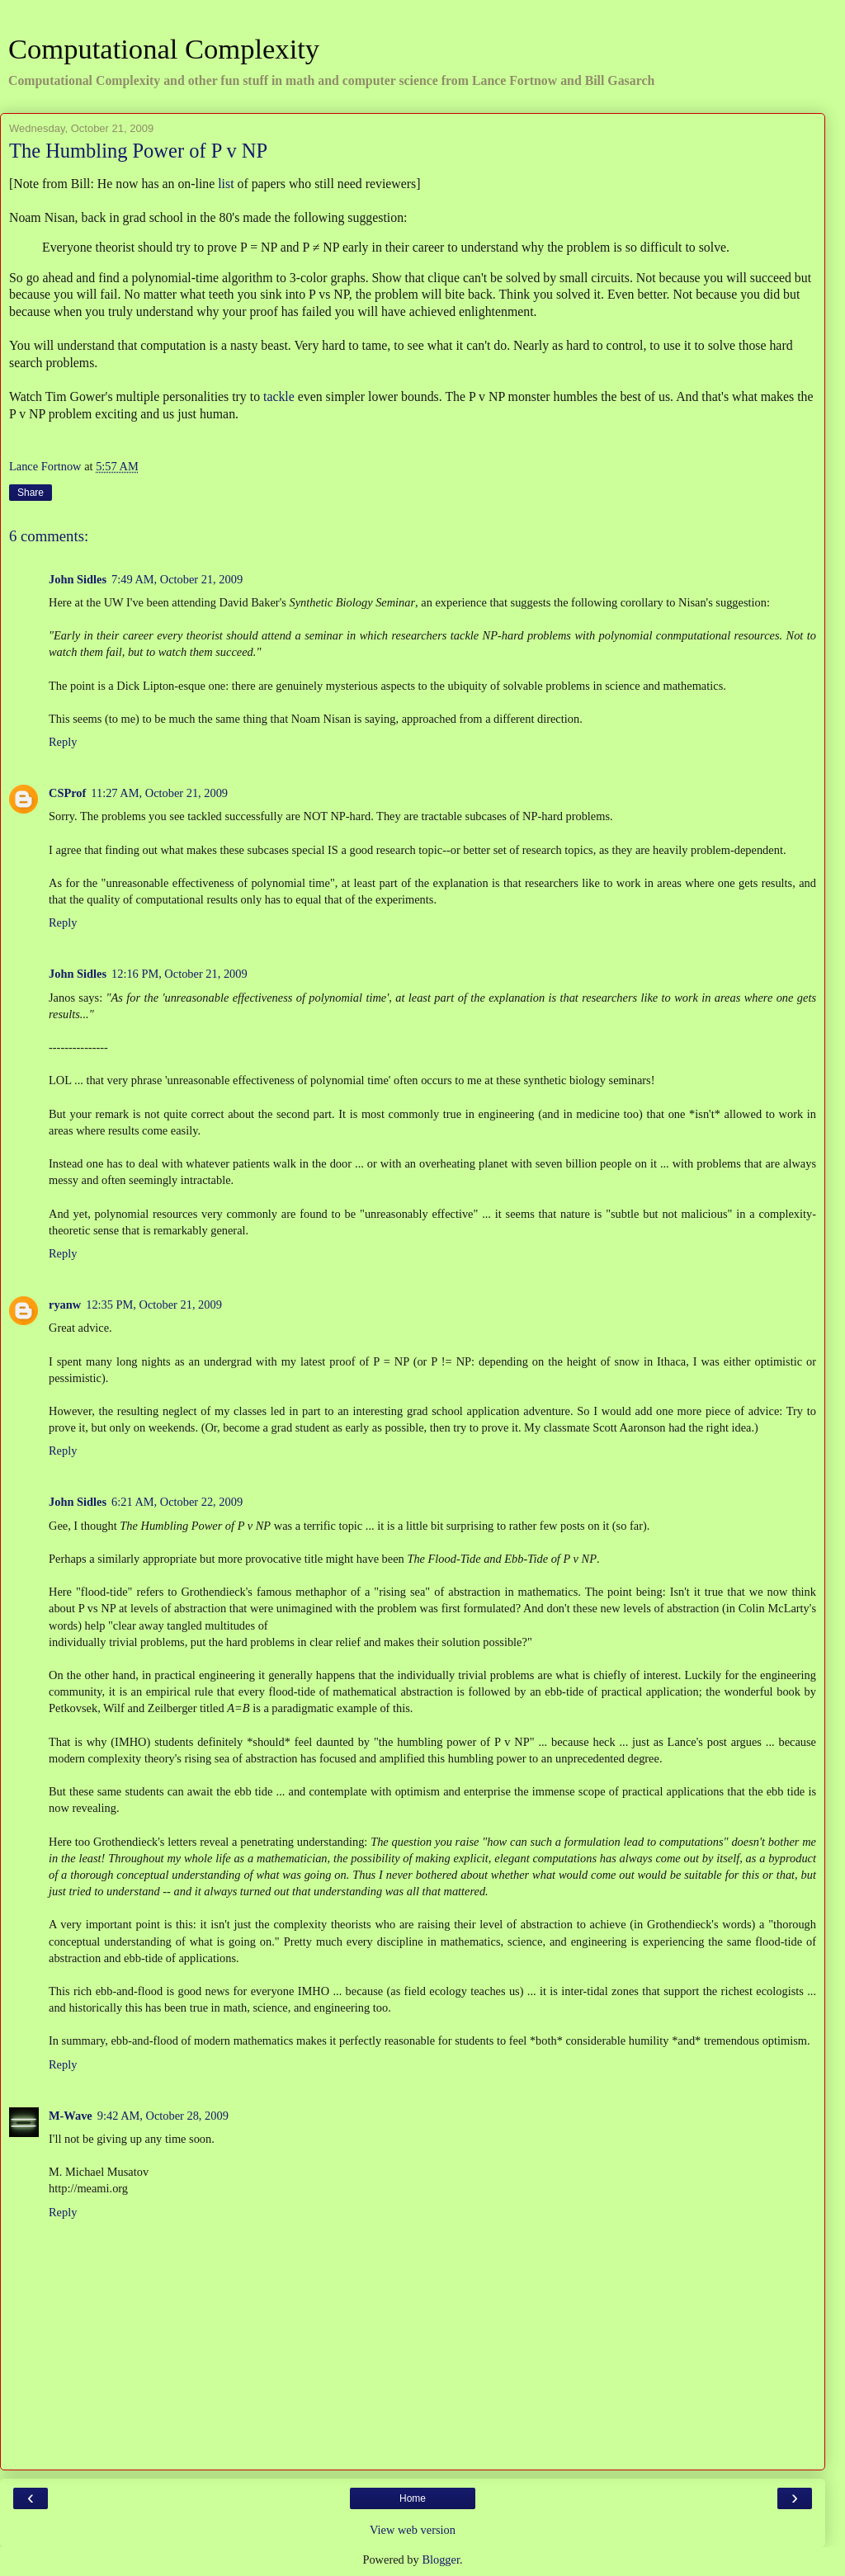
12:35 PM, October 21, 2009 (154, 1304)
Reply (63, 741)
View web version (413, 2529)
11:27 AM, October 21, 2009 (159, 793)
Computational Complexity (163, 48)
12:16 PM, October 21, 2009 (179, 973)
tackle (279, 396)
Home (412, 2498)
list (226, 184)
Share (30, 492)
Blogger (441, 2559)
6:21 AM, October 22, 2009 (177, 1501)
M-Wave (70, 2115)
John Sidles (77, 579)
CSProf (67, 793)
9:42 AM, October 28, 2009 (163, 2115)
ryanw (65, 1304)
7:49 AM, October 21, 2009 (177, 579)
